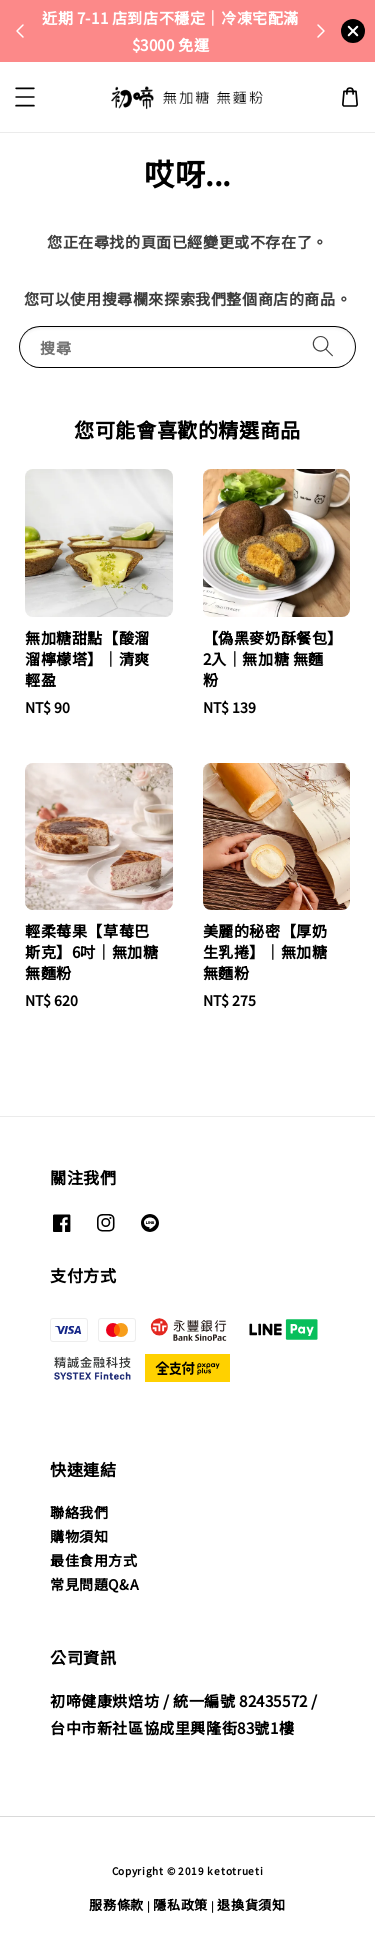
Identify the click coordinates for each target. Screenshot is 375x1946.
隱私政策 (180, 1904)
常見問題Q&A (94, 1584)
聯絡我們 (79, 1512)
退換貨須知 (251, 1904)
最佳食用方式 (94, 1560)
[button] (25, 97)
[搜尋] (323, 346)
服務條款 (116, 1904)
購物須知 (79, 1536)
